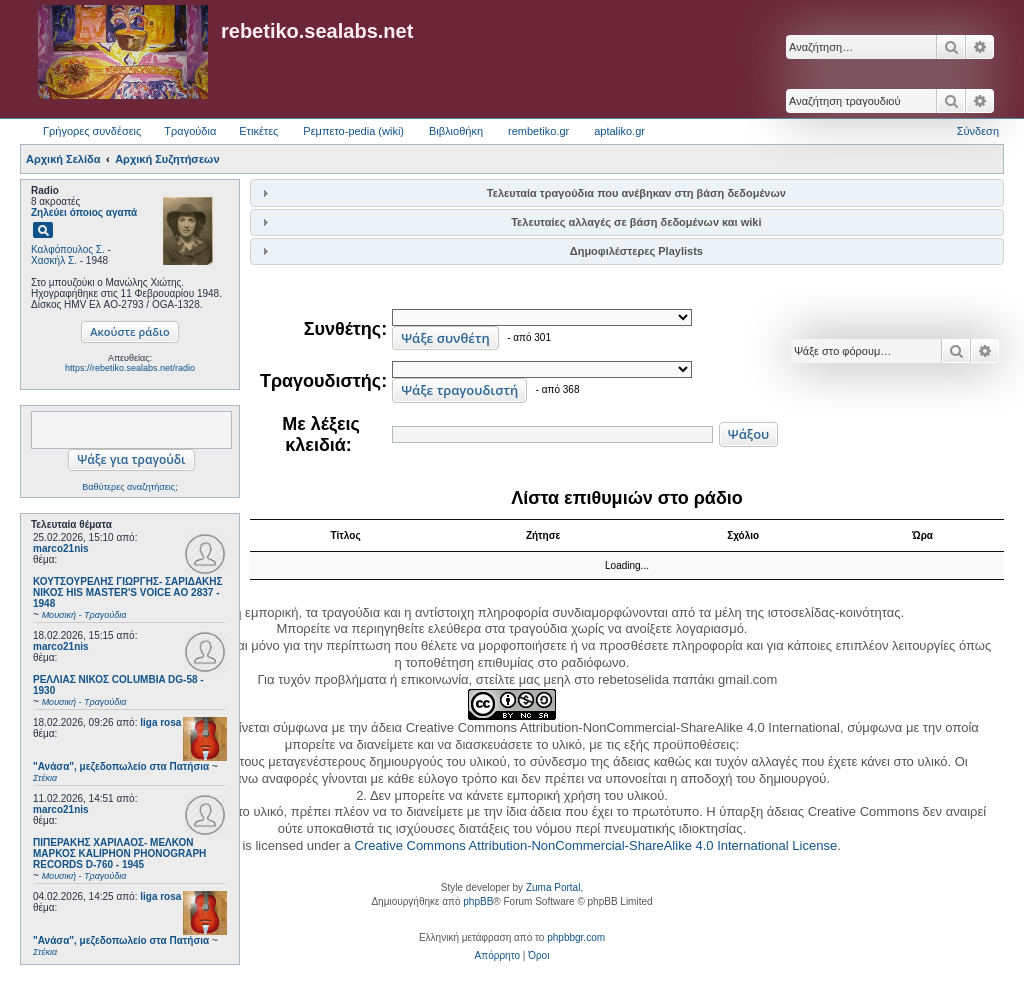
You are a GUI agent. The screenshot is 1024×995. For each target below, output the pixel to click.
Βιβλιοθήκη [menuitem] (456, 131)
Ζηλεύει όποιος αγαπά (84, 212)
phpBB (478, 901)
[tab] (627, 192)
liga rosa (160, 722)
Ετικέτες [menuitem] (258, 131)
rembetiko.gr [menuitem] (538, 131)
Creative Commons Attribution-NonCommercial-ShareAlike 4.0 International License (595, 845)
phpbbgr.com (576, 937)
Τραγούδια (190, 131)
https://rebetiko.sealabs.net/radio (130, 368)
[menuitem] (497, 956)
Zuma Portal (553, 887)
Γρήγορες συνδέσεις (92, 131)
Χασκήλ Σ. (54, 260)
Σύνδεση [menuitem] (978, 131)
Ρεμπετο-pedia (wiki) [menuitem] (353, 131)
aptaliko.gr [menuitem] (619, 131)
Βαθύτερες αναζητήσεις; (129, 487)
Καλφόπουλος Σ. (68, 249)
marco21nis (61, 548)
